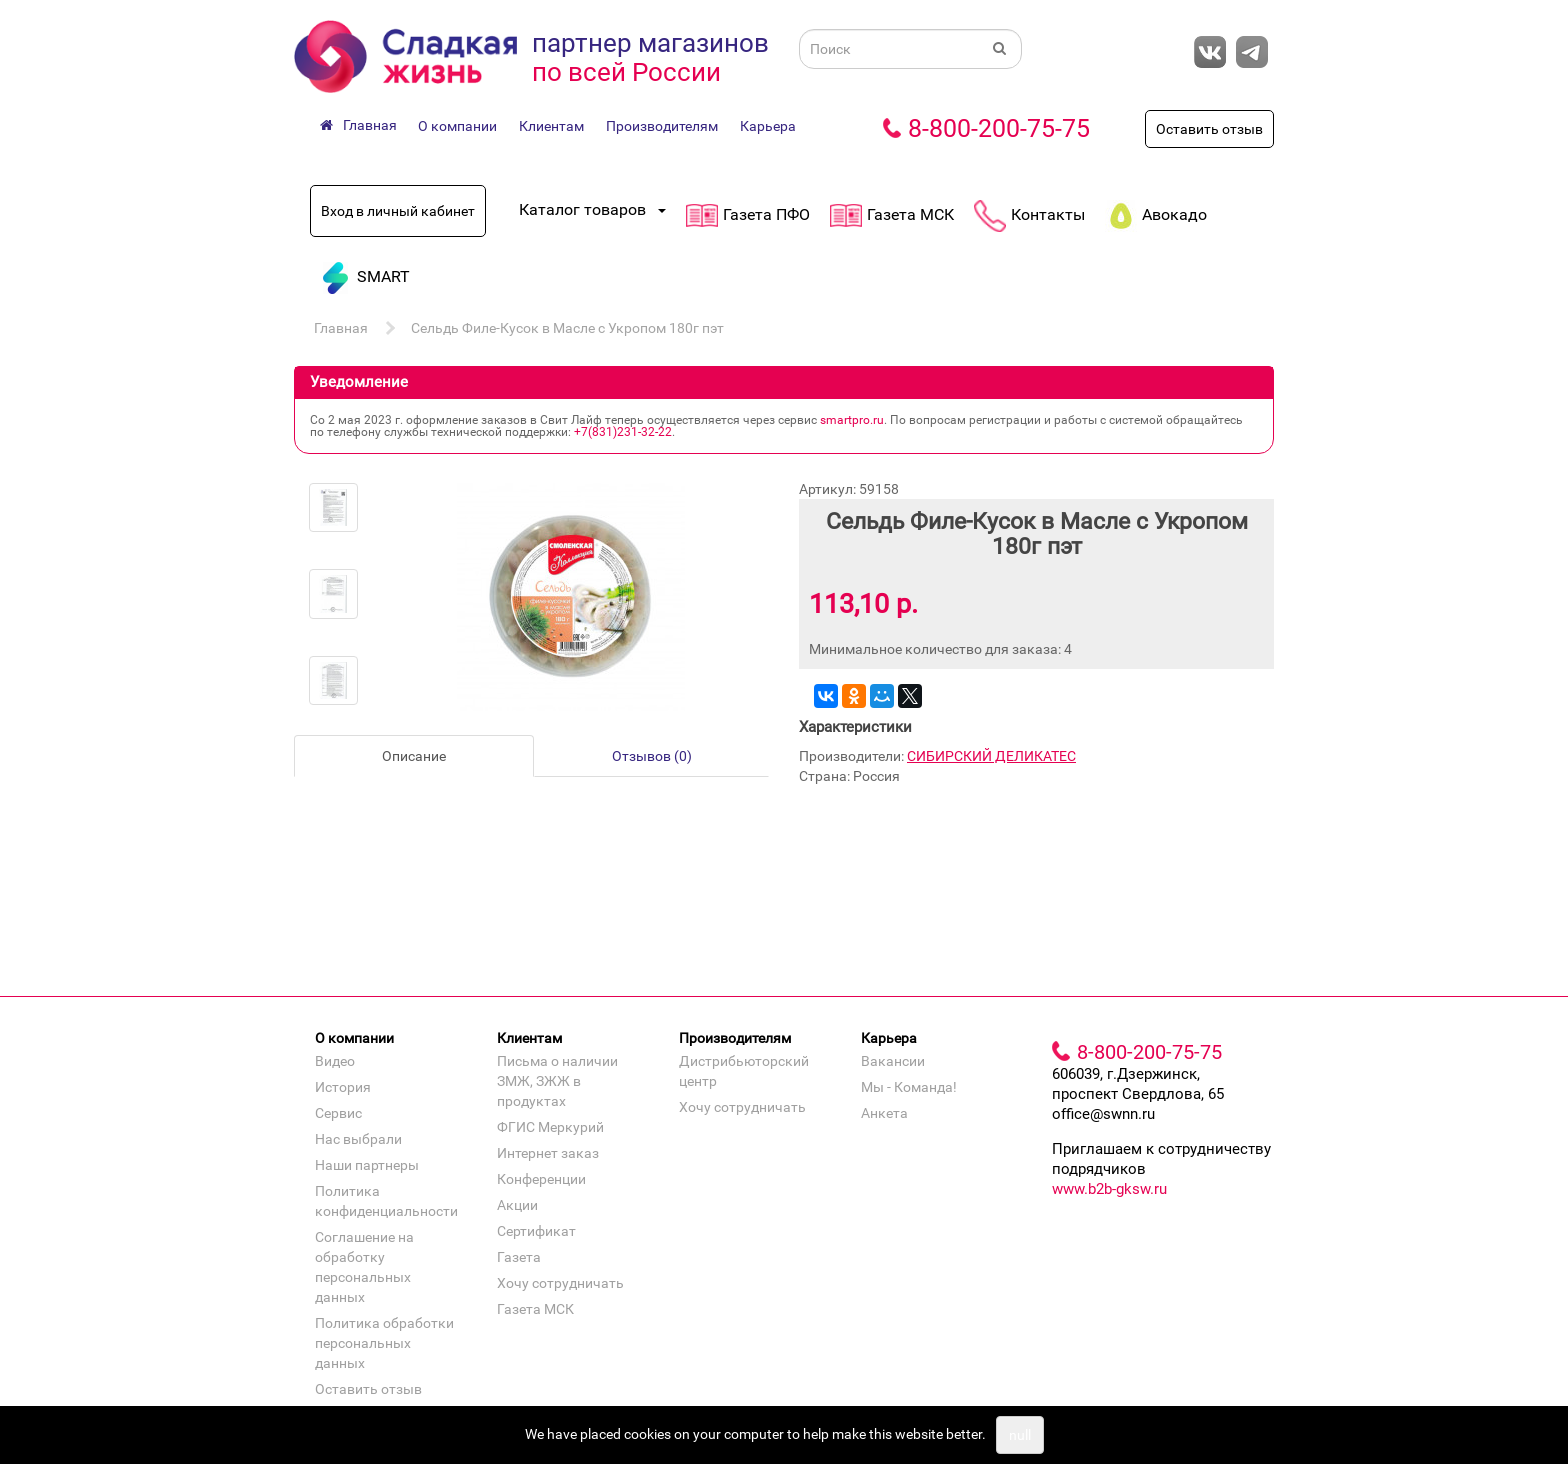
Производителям (662, 126)
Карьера (768, 126)
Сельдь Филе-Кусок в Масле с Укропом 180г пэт (567, 328)
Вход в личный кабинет (398, 211)
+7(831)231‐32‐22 (623, 432)
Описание (414, 756)
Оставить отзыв (1209, 129)
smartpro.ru (852, 420)
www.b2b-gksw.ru (1109, 1189)
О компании (457, 126)
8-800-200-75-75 (999, 128)
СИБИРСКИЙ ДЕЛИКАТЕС (991, 756)
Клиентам (551, 126)
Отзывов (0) (652, 756)
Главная (341, 328)
